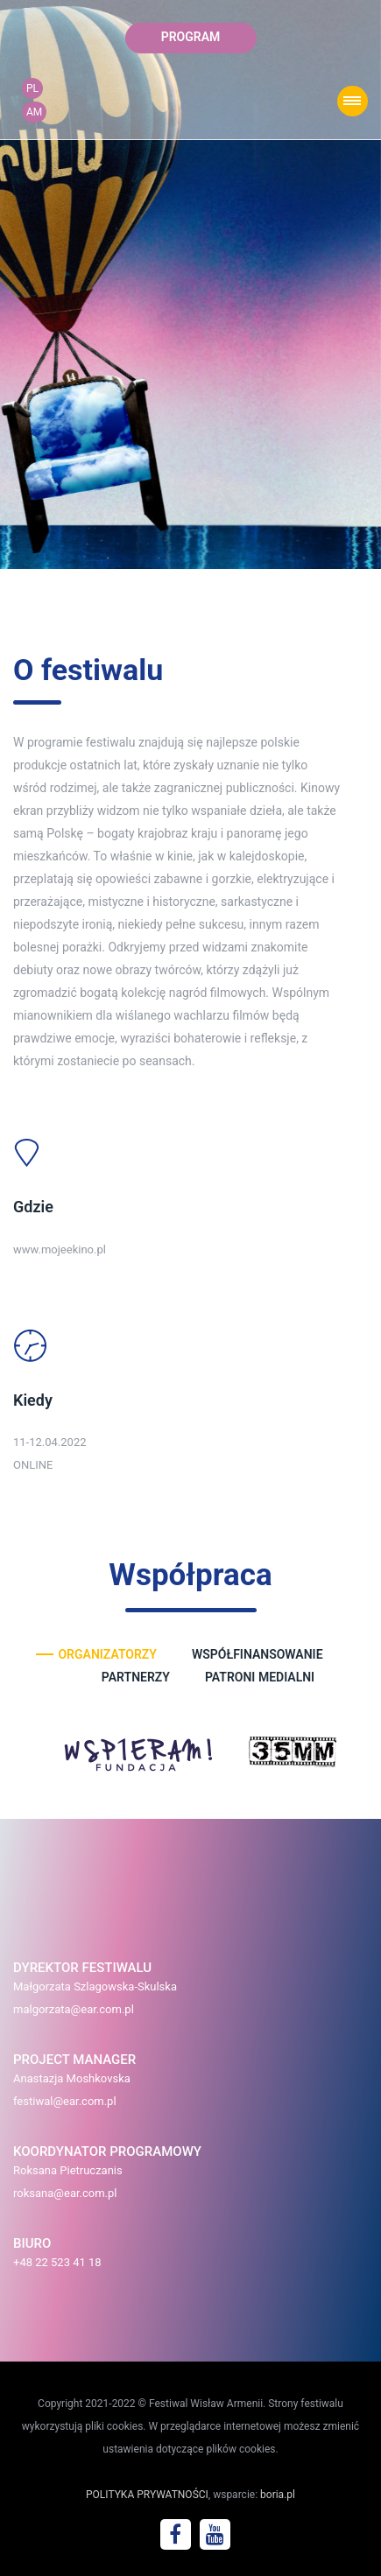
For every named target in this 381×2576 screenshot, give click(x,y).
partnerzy (136, 1677)
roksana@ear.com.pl (65, 2193)
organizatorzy (107, 1654)
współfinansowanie (257, 1654)
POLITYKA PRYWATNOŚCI (147, 2494)
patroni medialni (259, 1677)
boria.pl (277, 2494)
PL (32, 88)
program (191, 37)
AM (34, 112)
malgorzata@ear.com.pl (73, 2009)
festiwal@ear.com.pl (64, 2101)
